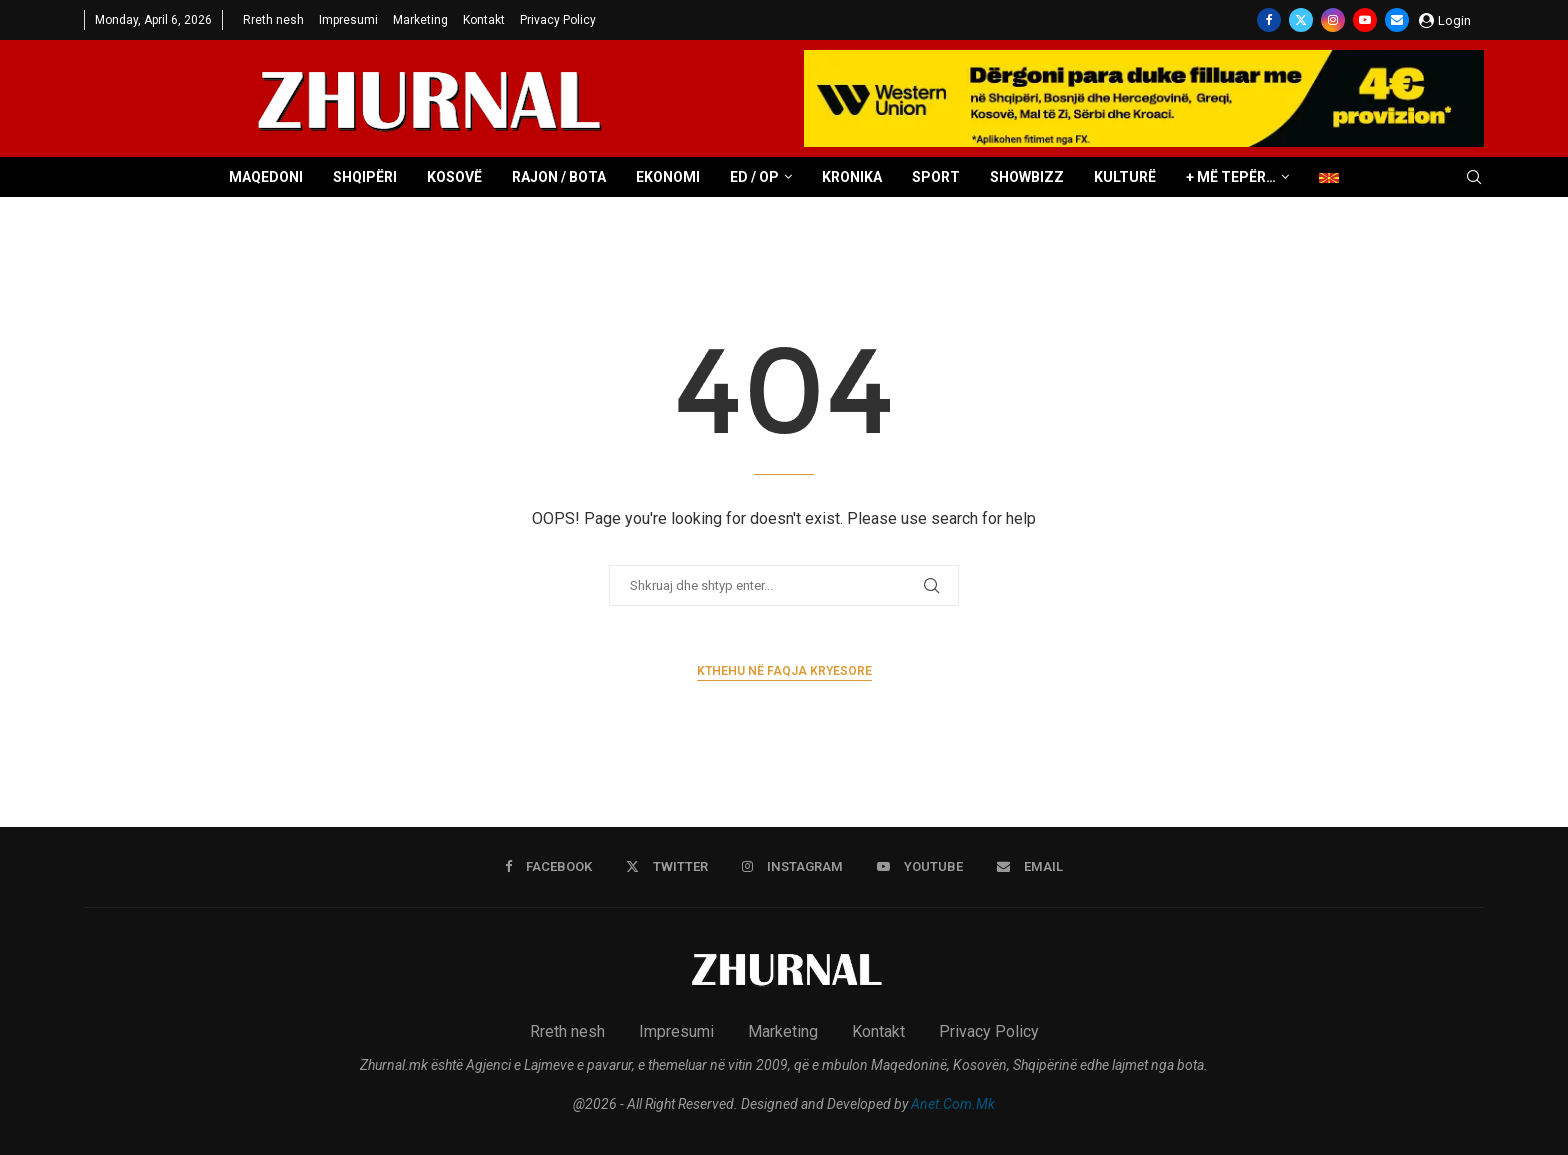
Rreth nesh (273, 20)
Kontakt (484, 20)
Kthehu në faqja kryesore (784, 671)
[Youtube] (1365, 20)
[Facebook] (1269, 20)
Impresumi (348, 20)
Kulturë (1125, 177)
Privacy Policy (558, 20)
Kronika (852, 177)
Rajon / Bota (559, 177)
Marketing (420, 20)
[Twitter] (1301, 20)
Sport (936, 177)
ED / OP (754, 177)
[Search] (1474, 178)
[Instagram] (1333, 20)
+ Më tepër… (1231, 177)
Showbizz (1027, 177)
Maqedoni (266, 177)
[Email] (1397, 20)
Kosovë (454, 177)
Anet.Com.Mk (953, 1104)
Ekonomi (668, 177)
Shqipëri (365, 177)
